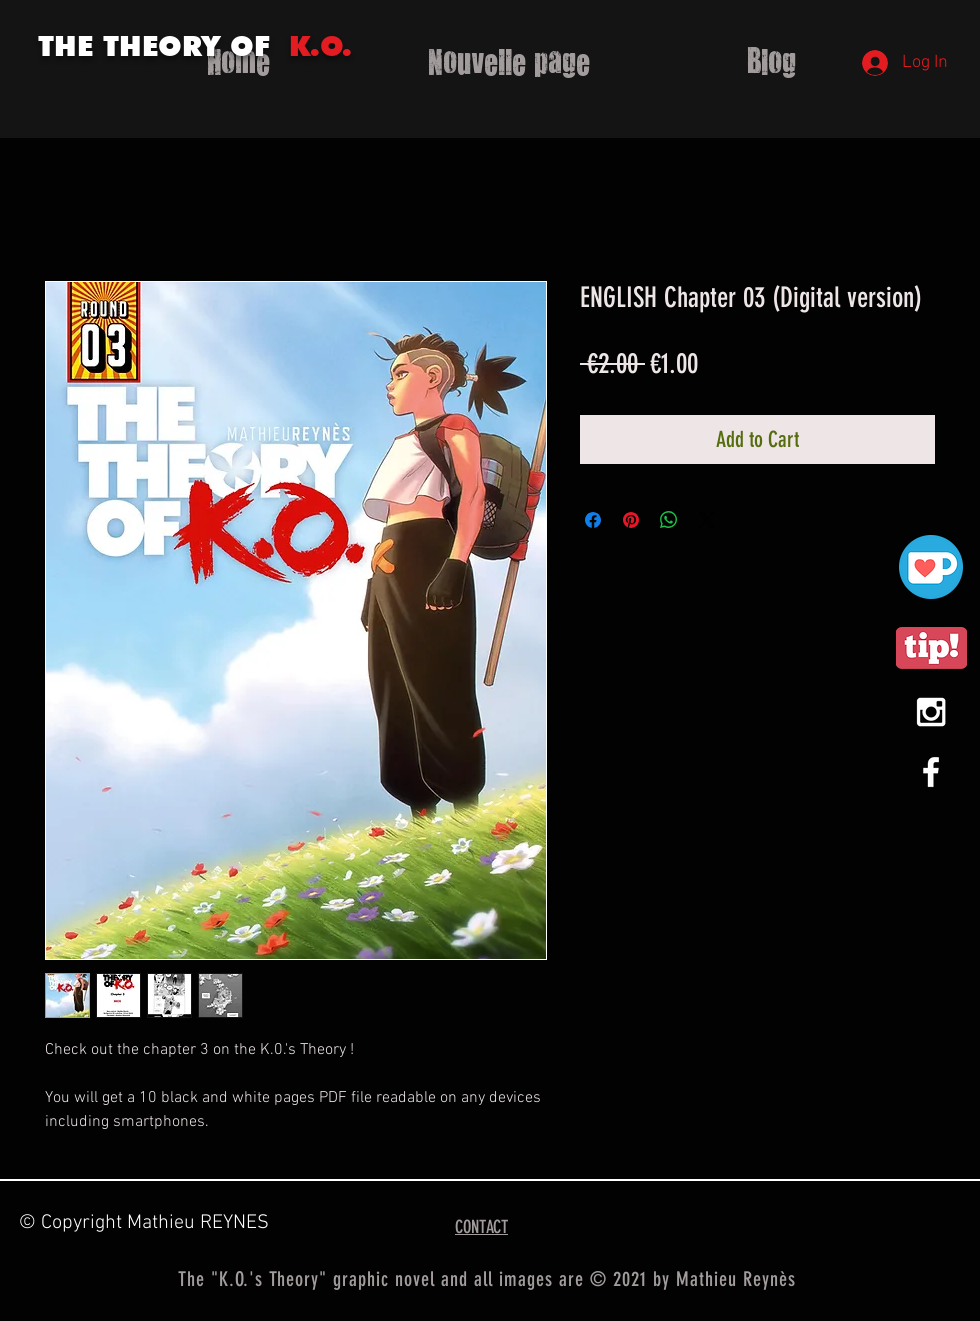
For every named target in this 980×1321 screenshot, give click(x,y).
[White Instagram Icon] (931, 712)
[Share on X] (707, 520)
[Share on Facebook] (593, 520)
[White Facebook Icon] (931, 772)
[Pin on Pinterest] (631, 520)
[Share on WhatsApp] (669, 520)
